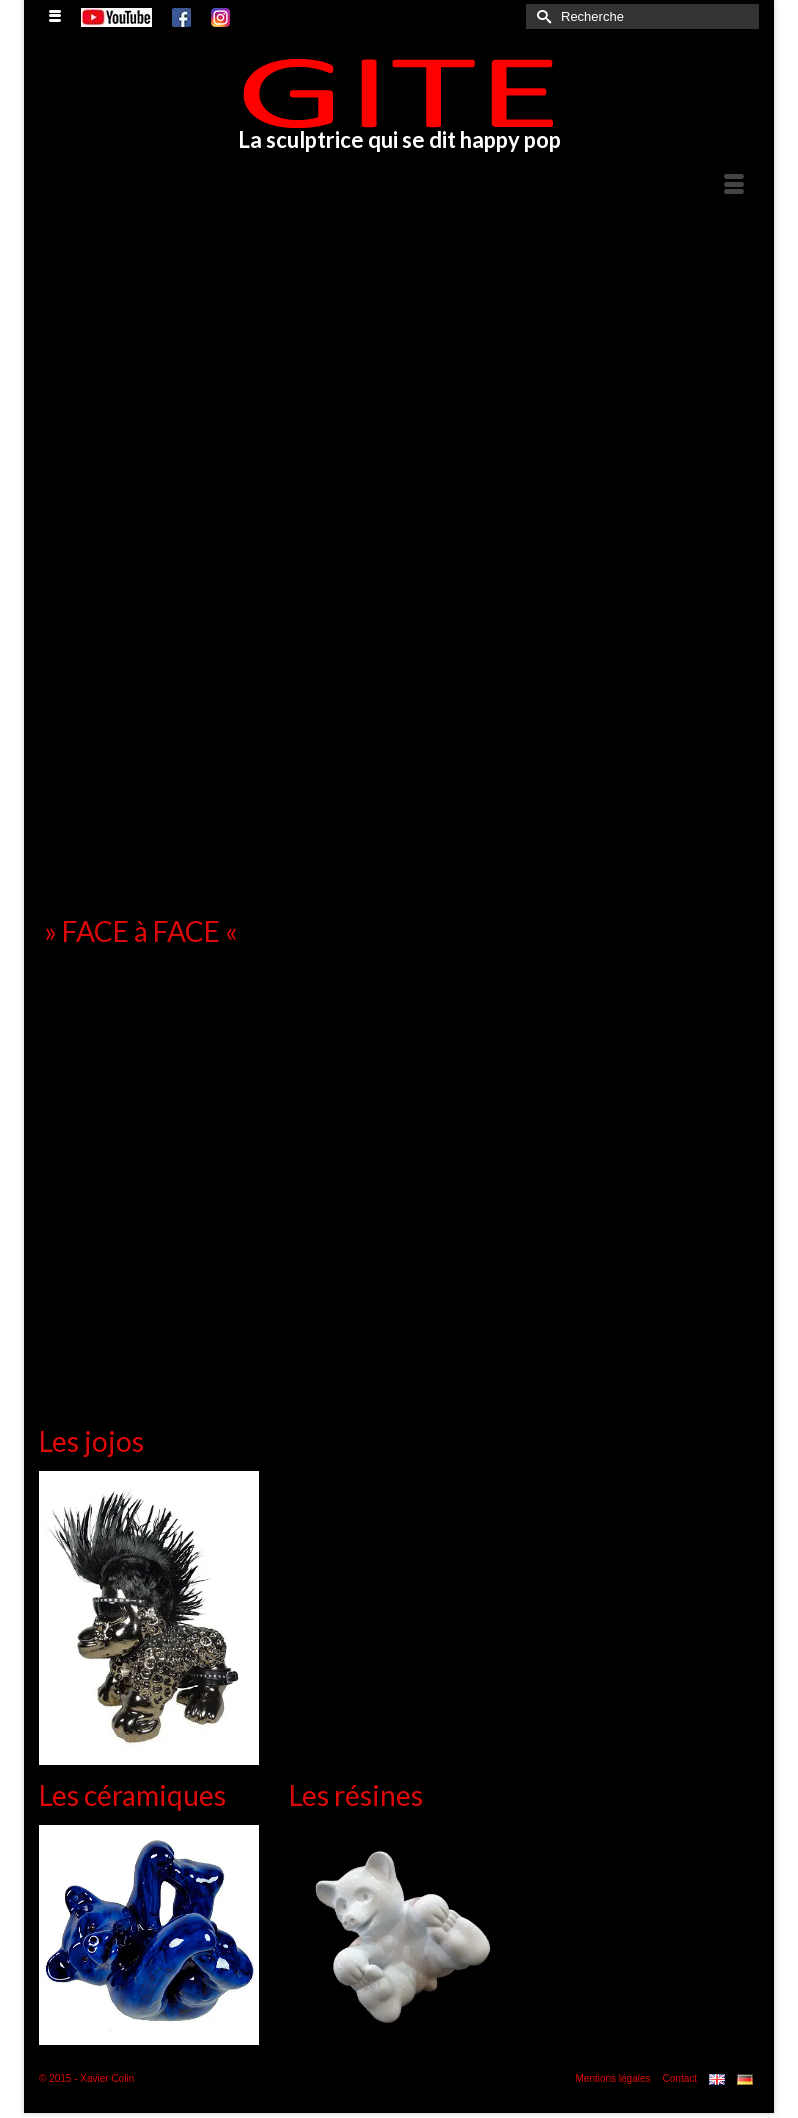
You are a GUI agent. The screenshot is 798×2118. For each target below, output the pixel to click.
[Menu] (734, 186)
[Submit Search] (541, 16)
